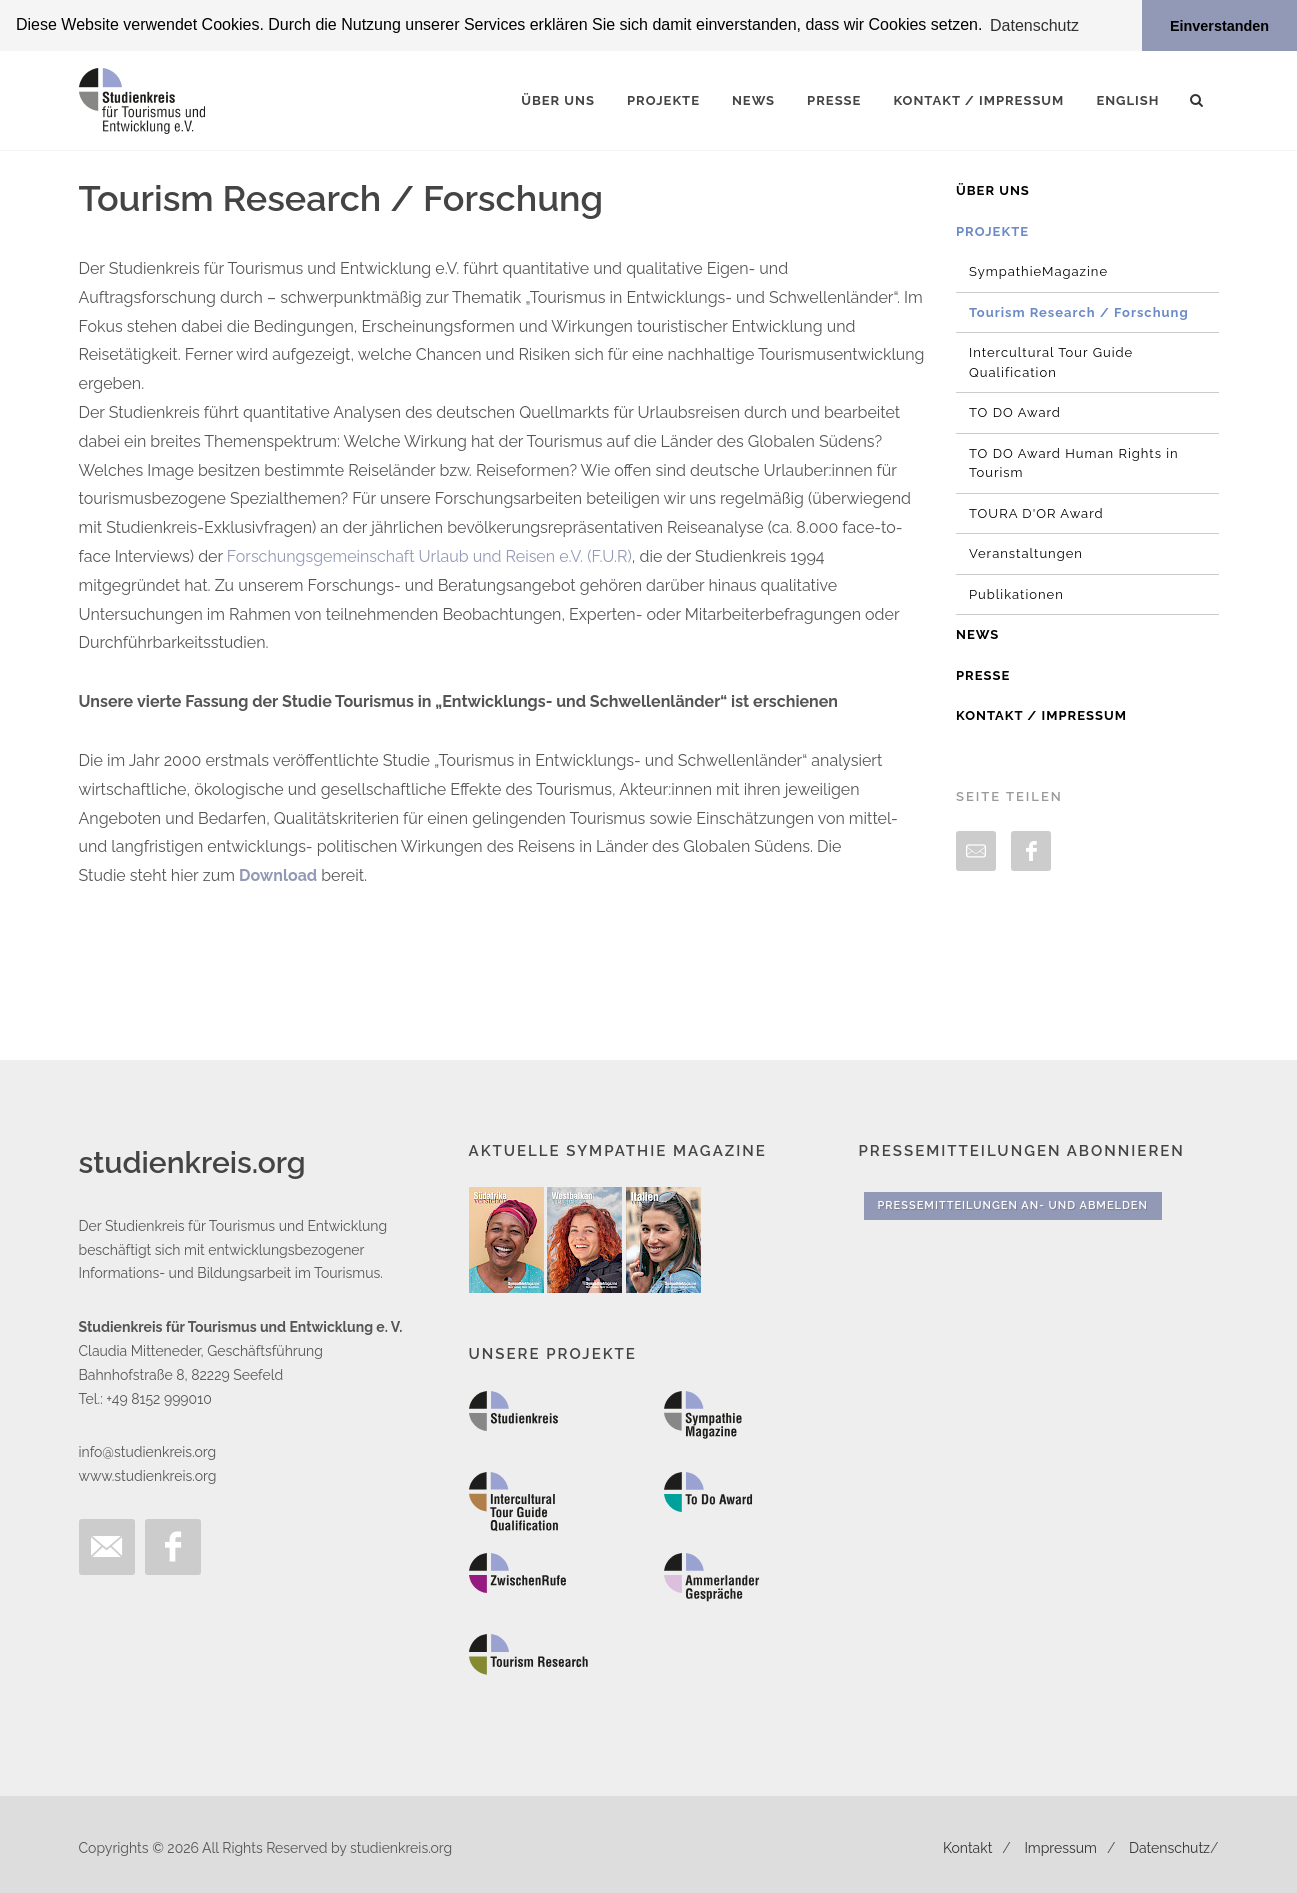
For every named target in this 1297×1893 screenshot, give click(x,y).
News (977, 634)
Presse (983, 674)
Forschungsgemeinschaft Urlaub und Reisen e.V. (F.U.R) (429, 556)
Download (278, 875)
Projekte (992, 230)
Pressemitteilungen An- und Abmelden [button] (1013, 1205)
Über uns (993, 190)
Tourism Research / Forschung (1079, 311)
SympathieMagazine (1038, 271)
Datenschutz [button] (1034, 25)
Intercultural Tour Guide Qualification (1051, 362)
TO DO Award (1015, 412)
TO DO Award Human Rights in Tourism (1074, 462)
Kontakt (967, 1847)
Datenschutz (1169, 1847)
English (1127, 100)
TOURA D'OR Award (1036, 512)
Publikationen (1016, 593)
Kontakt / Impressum (1041, 715)
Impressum (1060, 1847)
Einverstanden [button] (1219, 26)
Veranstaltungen (1026, 553)
